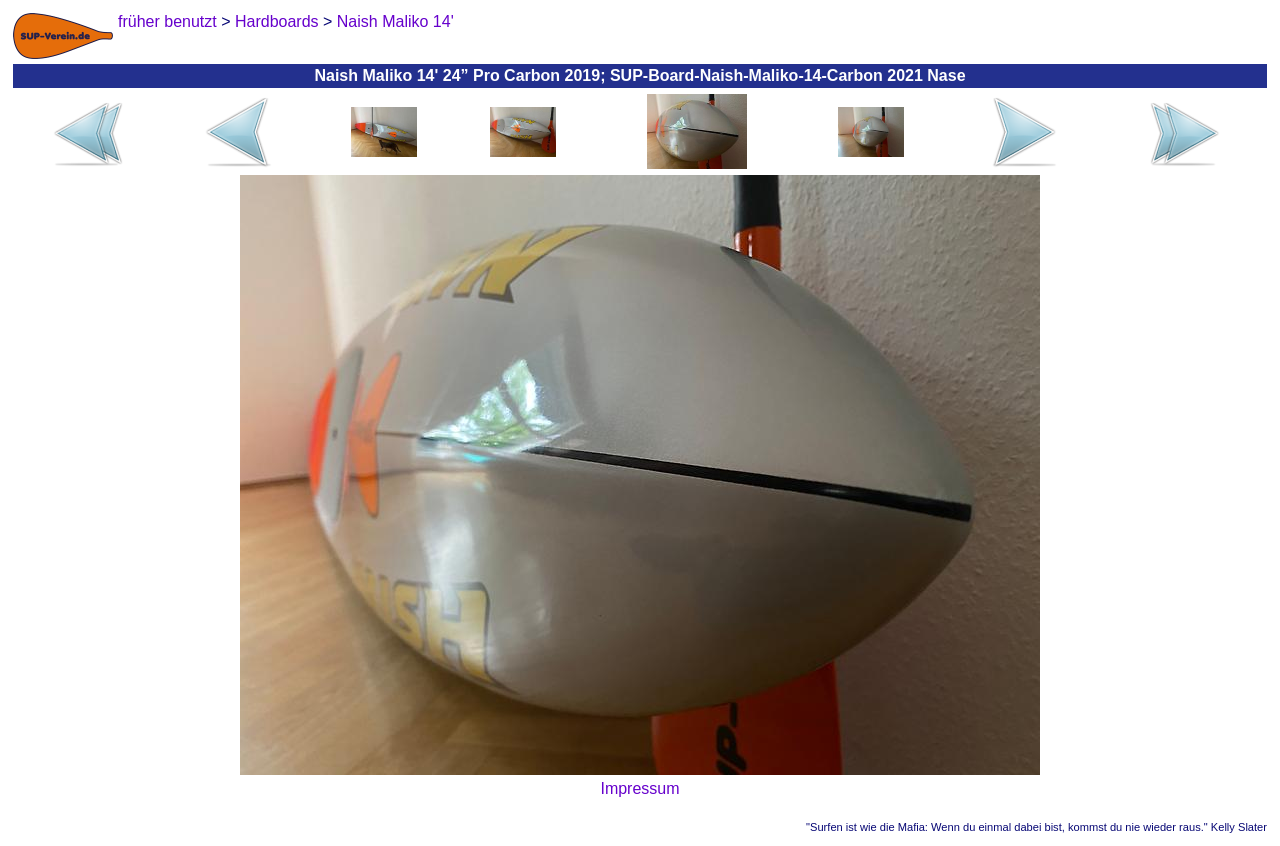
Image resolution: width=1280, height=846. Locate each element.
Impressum (639, 788)
